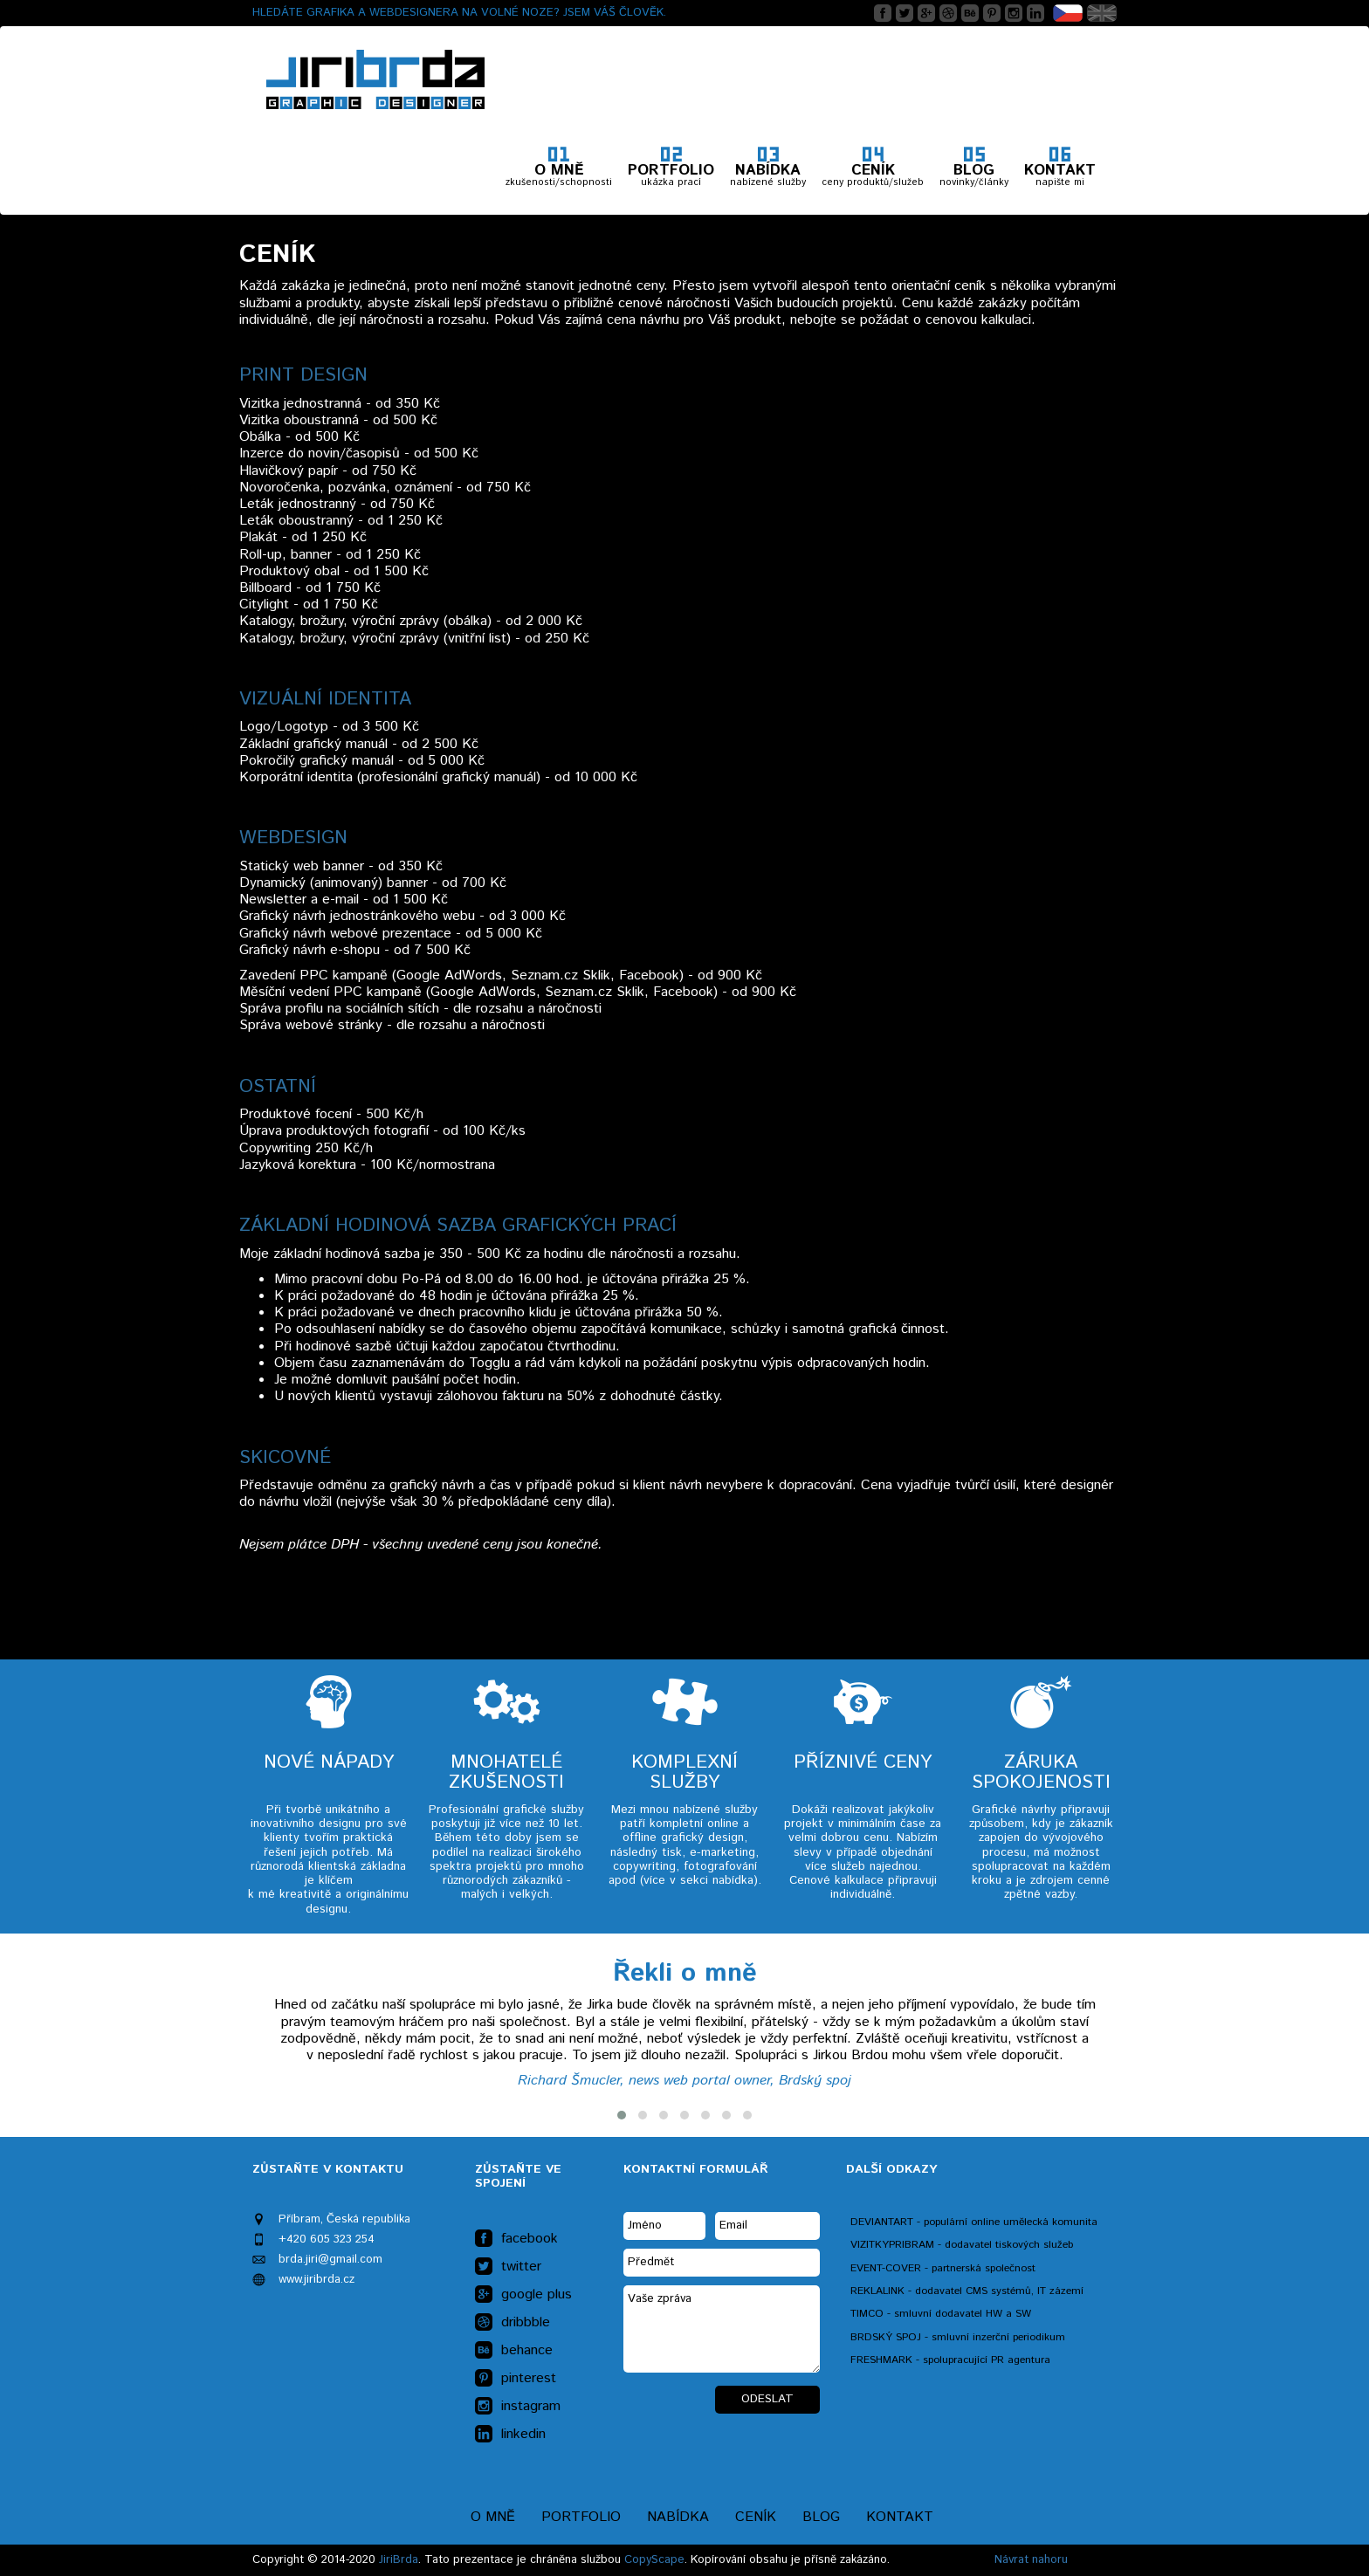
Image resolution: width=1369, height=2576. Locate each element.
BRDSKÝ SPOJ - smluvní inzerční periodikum (957, 2337)
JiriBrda (398, 2560)
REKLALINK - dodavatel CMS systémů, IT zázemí (967, 2291)
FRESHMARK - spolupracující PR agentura (950, 2360)
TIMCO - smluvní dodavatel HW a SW (940, 2313)
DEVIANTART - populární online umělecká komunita (973, 2222)
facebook (516, 2239)
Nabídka (678, 2517)
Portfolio (581, 2517)
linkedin (510, 2434)
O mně (493, 2517)
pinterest (515, 2378)
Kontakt (899, 2517)
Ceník (755, 2517)
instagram (518, 2406)
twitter (508, 2267)
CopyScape (654, 2560)
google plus (523, 2295)
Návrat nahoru (1031, 2560)
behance (514, 2350)
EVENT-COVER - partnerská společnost (942, 2268)
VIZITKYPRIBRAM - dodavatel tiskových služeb (961, 2244)
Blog (821, 2517)
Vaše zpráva (721, 2329)
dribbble (512, 2322)
